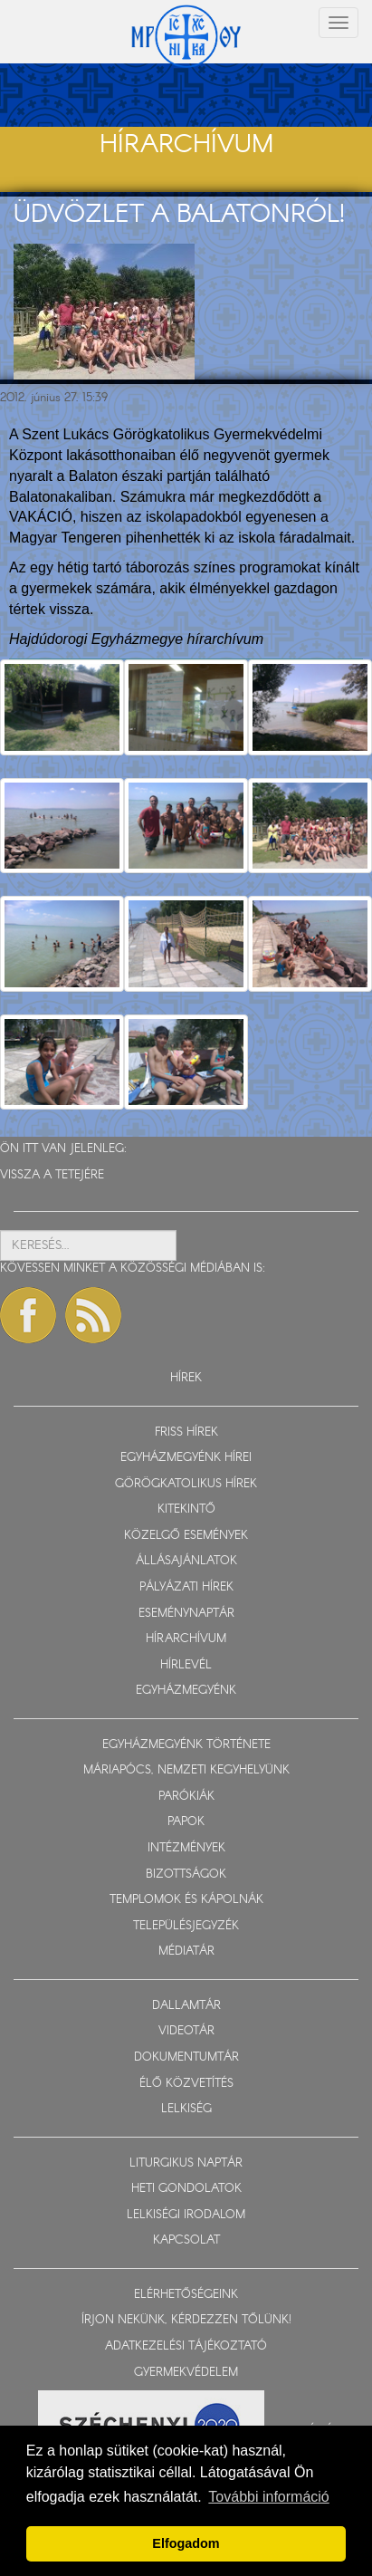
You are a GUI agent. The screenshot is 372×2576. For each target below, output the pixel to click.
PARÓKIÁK (186, 1796)
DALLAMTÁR (186, 2005)
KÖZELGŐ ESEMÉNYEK (186, 1535)
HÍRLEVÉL (186, 1665)
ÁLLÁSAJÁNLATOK (186, 1561)
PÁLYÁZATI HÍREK (186, 1587)
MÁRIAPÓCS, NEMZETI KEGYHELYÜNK (186, 1770)
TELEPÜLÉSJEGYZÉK (186, 1926)
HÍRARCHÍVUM (186, 1639)
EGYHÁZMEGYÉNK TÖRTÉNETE (186, 1745)
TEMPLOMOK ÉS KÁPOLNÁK (186, 1899)
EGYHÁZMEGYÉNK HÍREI (186, 1457)
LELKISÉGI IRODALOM (186, 2215)
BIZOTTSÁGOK (186, 1874)
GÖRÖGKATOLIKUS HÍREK (186, 1484)
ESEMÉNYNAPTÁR (186, 1613)
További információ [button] (268, 2496)
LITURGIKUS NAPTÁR (186, 2163)
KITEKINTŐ (186, 1509)
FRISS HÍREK (186, 1432)
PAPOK (186, 1822)
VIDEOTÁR (186, 2031)
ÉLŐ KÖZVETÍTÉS (186, 2083)
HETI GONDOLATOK (186, 2188)
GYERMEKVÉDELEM (186, 2372)
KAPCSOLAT (186, 2240)
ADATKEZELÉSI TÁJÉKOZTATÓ (186, 2346)
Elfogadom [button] (185, 2543)
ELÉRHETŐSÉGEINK (186, 2294)
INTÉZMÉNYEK (186, 1848)
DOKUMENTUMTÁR (186, 2057)
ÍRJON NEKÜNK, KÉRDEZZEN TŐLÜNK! (186, 2320)
